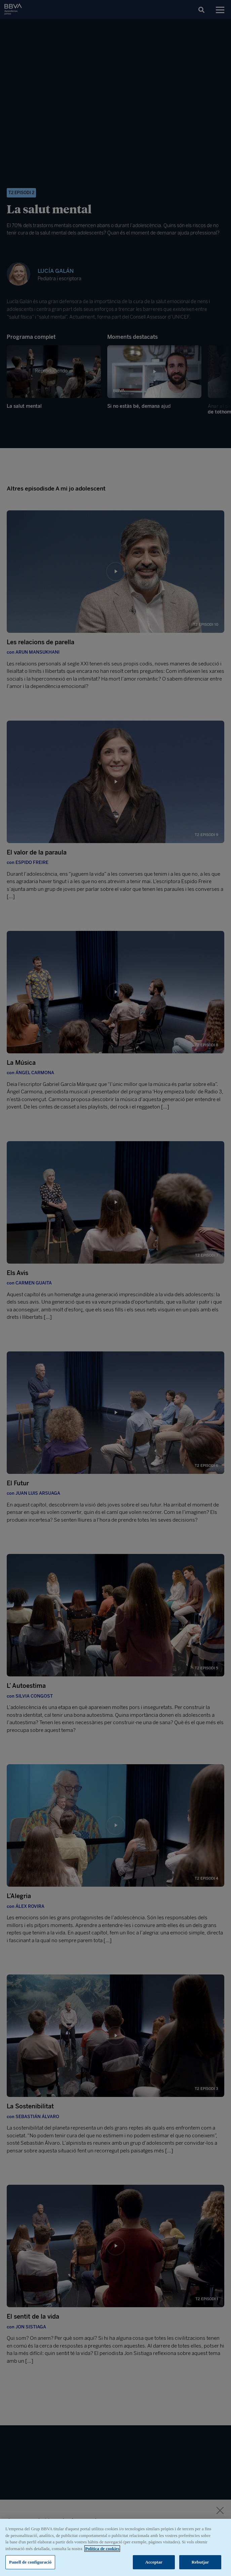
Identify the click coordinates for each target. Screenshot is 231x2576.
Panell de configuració (30, 2562)
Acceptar (154, 2562)
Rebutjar (200, 2562)
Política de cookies (102, 2548)
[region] (115, 2547)
